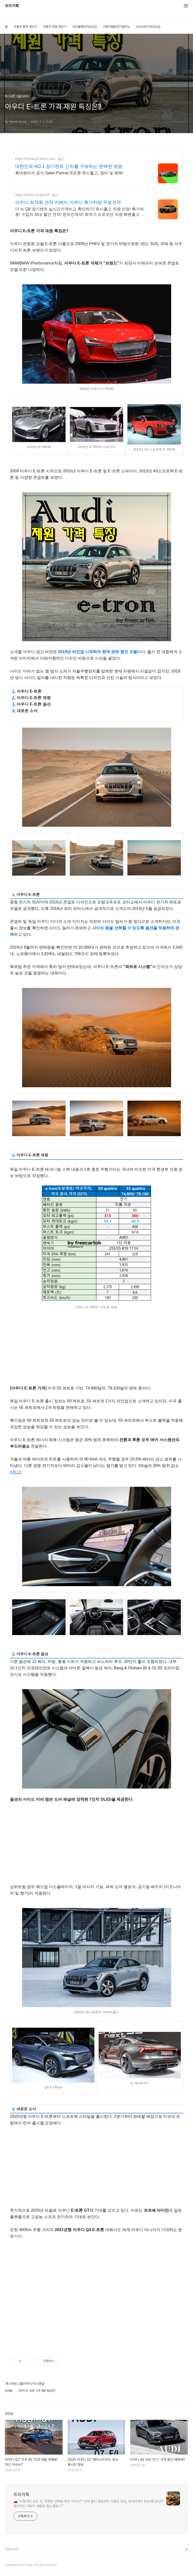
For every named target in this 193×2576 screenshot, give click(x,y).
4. (13, 711)
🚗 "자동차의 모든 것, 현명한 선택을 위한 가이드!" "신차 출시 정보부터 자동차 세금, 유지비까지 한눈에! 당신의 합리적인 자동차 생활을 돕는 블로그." (88, 2503)
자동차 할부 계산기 (25, 27)
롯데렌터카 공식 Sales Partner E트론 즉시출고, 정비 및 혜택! (69, 173)
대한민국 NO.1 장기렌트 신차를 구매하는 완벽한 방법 (68, 166)
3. (13, 704)
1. (13, 691)
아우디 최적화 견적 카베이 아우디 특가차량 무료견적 (68, 202)
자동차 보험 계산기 (54, 27)
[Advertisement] (96, 1350)
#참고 (15, 1472)
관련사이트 (12, 2549)
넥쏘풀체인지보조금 (84, 27)
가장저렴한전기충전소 (116, 27)
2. (13, 698)
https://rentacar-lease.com (35, 159)
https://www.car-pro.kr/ (32, 195)
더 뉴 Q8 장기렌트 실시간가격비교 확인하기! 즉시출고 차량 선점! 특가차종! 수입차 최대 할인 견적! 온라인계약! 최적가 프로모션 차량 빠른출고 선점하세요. (80, 212)
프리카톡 (12, 6)
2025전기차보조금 (148, 27)
